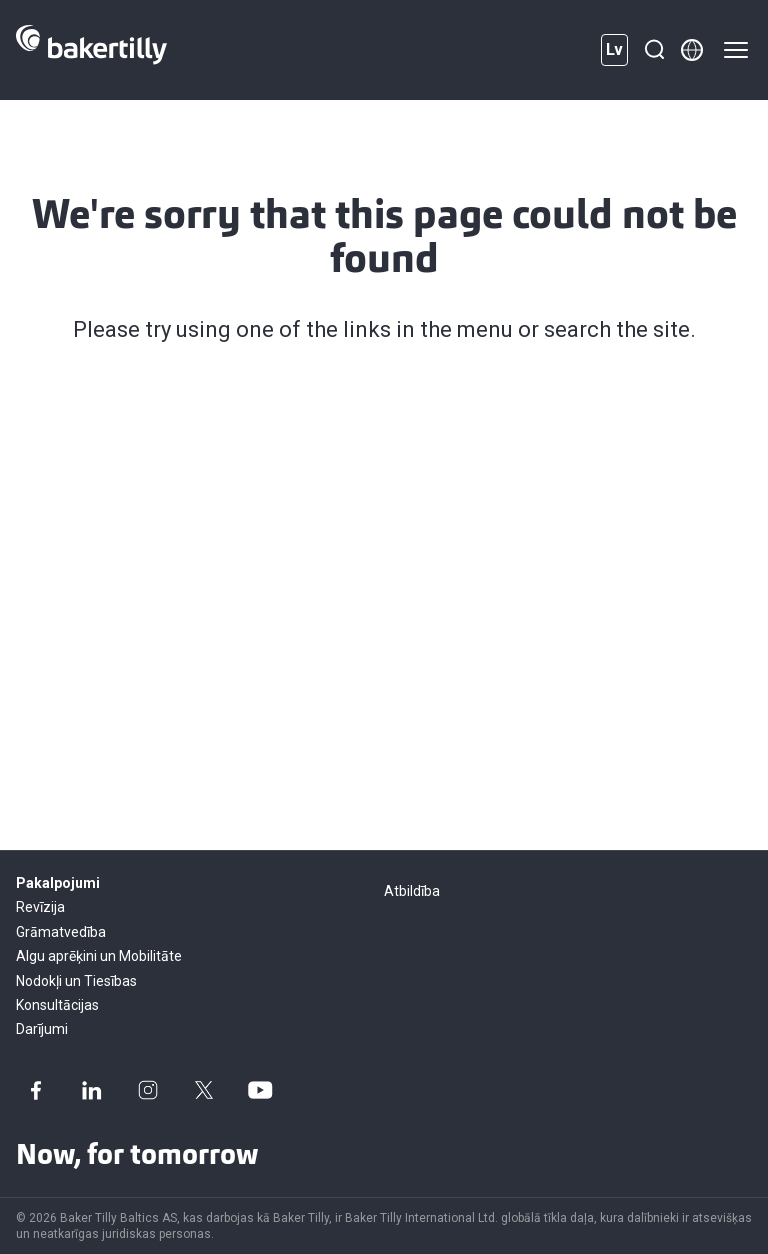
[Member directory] (692, 50)
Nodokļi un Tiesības (76, 981)
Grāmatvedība (61, 932)
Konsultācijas (57, 1005)
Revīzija (40, 907)
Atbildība (412, 891)
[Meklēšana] (654, 50)
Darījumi (42, 1029)
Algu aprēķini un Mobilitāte (99, 956)
